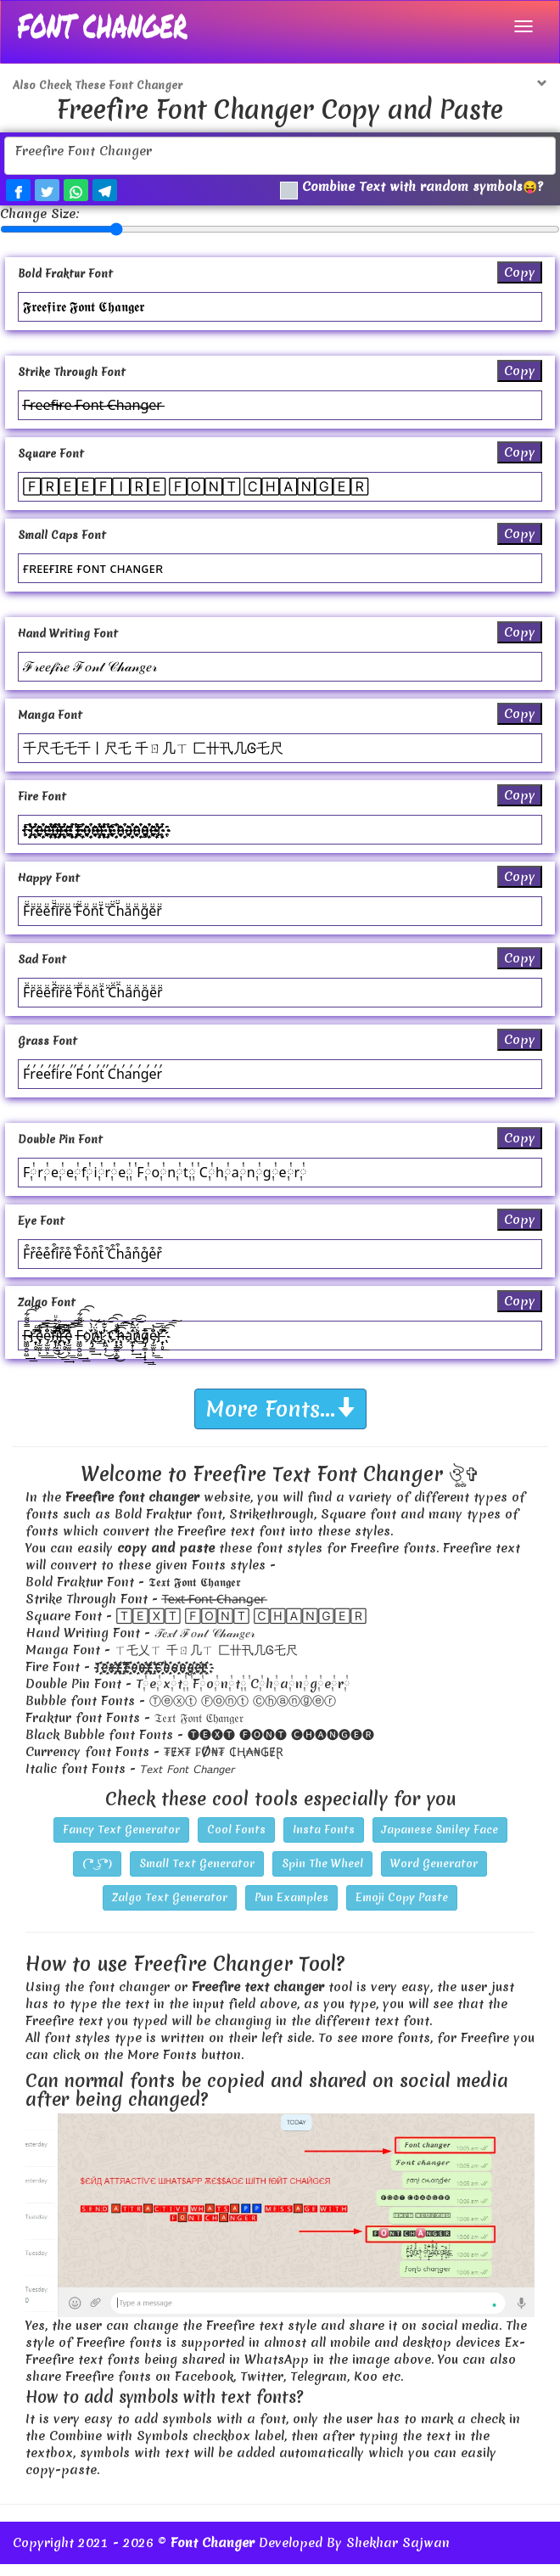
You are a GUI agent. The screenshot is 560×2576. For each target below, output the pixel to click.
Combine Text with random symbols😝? (413, 190)
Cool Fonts (236, 1841)
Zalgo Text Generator (169, 1909)
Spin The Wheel (322, 1875)
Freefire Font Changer (280, 156)
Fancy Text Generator (121, 1841)
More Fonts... (280, 1420)
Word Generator (434, 1875)
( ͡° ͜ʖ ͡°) (97, 1875)
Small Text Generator (197, 1875)
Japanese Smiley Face (440, 1841)
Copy (519, 284)
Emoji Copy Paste (402, 1909)
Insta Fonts (324, 1841)
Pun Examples (291, 1909)
